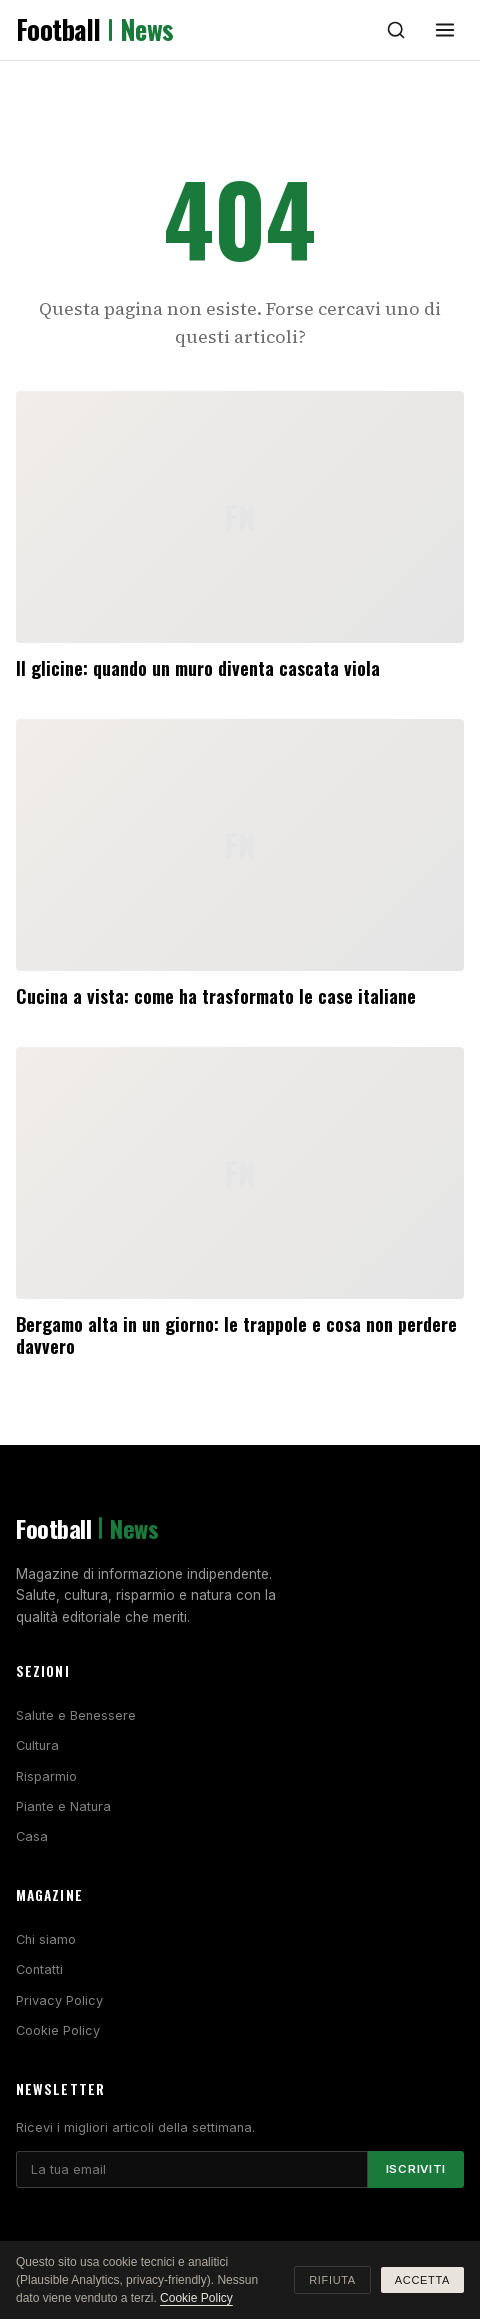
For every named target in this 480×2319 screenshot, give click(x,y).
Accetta (422, 2280)
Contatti (39, 1969)
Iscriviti (416, 2169)
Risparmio (46, 1776)
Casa (32, 1836)
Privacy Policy (59, 2000)
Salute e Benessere (76, 1715)
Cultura (37, 1745)
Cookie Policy (58, 2030)
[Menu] (445, 30)
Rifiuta (332, 2280)
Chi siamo (46, 1939)
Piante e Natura (63, 1806)
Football (95, 30)
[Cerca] (396, 30)
